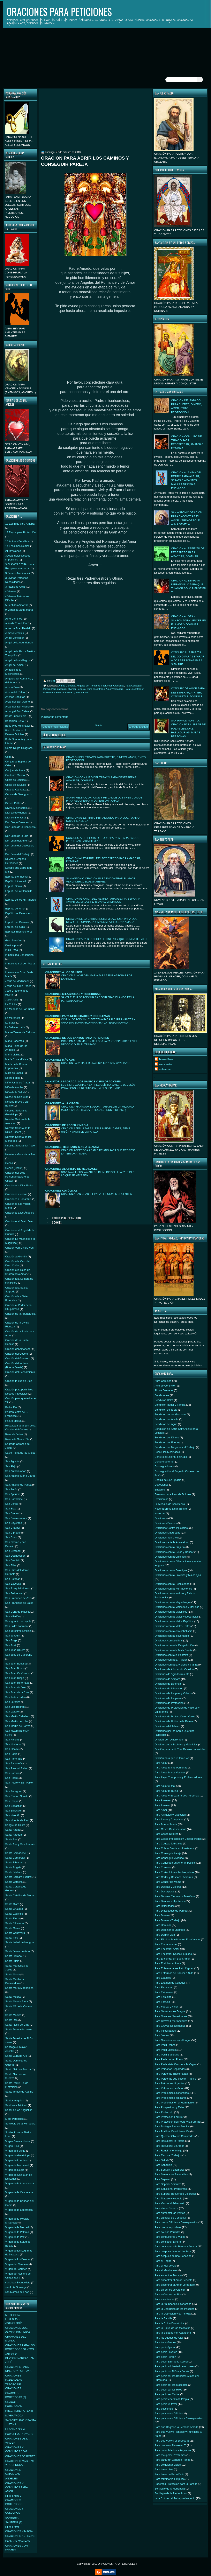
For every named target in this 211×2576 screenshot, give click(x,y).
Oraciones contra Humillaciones (173, 1588)
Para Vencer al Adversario (170, 2203)
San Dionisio (12, 1560)
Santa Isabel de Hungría (19, 1942)
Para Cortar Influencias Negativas (174, 1872)
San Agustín (12, 1461)
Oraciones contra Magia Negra (173, 1602)
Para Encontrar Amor (167, 1948)
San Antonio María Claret (20, 1475)
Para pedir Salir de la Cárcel (171, 2361)
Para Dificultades (165, 1905)
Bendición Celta (164, 1400)
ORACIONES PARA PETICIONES (59, 11)
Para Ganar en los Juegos (170, 2011)
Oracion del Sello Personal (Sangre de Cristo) (17, 1176)
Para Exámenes (164, 1992)
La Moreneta (12, 1017)
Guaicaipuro (12, 945)
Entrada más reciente (55, 726)
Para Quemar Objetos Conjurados (175, 2136)
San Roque (11, 1801)
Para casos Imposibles (168, 2227)
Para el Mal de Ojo (166, 2265)
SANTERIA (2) (13, 2522)
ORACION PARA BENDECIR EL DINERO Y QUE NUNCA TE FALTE (107, 939)
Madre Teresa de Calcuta (20, 1032)
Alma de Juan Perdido (18, 628)
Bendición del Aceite (167, 1419)
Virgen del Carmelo (16, 2264)
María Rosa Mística (16, 1059)
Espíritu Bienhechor (16, 876)
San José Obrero (15, 1650)
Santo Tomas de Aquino (19, 2091)
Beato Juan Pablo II (16, 716)
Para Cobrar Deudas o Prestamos (175, 1848)
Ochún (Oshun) (14, 1168)
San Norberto (13, 1744)
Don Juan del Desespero (20, 845)
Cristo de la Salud (15, 784)
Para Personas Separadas (170, 2069)
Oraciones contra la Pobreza (171, 1654)
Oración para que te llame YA (172, 1758)
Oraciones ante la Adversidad (172, 1542)
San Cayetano (13, 1522)
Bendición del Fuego (167, 1442)
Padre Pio (11, 1407)
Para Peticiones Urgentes (170, 2083)
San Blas (10, 1508)
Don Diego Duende (16, 822)
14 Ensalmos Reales (17, 545)
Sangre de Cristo (15, 1825)
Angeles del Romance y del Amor (94, 685)
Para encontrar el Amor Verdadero (175, 2284)
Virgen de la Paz (15, 2237)
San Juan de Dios (15, 1687)
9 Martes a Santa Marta (19, 609)
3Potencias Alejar (15, 586)
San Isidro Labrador (17, 1626)
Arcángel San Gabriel (17, 701)
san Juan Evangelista (17, 2282)
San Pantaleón (14, 1763)
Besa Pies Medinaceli (167, 1451)
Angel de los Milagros (18, 660)
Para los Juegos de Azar (169, 2337)
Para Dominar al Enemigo (170, 1929)
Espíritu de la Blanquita (18, 891)
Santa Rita (11, 2020)
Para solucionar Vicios (168, 2464)
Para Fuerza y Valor (166, 2006)
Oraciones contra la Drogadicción (174, 1645)
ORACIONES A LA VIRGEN (62, 1103)
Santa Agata (12, 1829)
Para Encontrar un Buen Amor (172, 1958)
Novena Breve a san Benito (171, 1508)
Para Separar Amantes (168, 2184)
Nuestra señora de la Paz (20, 1154)
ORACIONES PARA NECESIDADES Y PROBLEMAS (77, 1016)
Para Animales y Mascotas (170, 1814)
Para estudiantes (165, 2299)
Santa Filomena (14, 1923)
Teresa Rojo (166, 1059)
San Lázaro (12, 1711)
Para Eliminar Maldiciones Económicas (177, 1939)
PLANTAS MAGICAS (17, 2540)
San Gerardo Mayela (17, 1611)
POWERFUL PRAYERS (19, 2433)
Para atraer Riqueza (166, 2208)
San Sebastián (14, 1805)
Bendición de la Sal (166, 1409)
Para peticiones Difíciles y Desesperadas (179, 2418)
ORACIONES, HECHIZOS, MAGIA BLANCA (72, 1147)
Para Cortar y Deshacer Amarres (174, 1877)
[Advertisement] (105, 55)
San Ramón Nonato (17, 1796)
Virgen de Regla (14, 2169)
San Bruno (11, 1513)
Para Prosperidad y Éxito (169, 2107)
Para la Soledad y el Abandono (173, 2332)
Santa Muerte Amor (16, 2001)
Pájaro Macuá (13, 1420)
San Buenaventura (16, 1518)
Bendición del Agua (166, 1424)
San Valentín (12, 1815)
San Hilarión (12, 1616)
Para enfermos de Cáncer (170, 2289)
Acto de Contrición (165, 1385)
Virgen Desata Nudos (17, 2141)
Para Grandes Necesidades (171, 2016)
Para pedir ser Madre (167, 2394)
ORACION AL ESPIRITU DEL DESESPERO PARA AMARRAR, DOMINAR (188, 552)
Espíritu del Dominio (17, 922)
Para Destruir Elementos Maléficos (175, 1896)
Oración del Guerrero (17, 1358)
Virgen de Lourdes (16, 2160)
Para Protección (164, 2112)
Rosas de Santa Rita (17, 1439)
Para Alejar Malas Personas (171, 1767)
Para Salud (161, 2160)
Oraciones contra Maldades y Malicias (177, 1606)
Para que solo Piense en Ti (170, 2445)
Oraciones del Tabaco (167, 1726)
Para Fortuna (162, 2001)
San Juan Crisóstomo (18, 1673)
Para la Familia (163, 2318)
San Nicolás (12, 1739)
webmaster (165, 1069)
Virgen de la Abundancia (19, 2183)
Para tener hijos (164, 2469)
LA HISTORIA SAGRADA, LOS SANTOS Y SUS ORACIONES (83, 1081)
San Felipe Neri (14, 1593)
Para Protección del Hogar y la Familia (177, 2121)
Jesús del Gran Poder (18, 985)
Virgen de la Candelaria (19, 2192)
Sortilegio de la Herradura (170, 2488)
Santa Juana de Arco (17, 1951)
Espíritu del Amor (15, 908)
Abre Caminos (163, 1380)
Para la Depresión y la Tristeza (173, 2313)
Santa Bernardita (15, 1857)
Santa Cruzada (14, 1908)
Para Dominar (163, 1925)
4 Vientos (10, 591)
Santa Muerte (13, 1996)
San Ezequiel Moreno (18, 1588)
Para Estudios (163, 1977)
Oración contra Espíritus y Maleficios (176, 1744)
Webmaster (165, 1064)
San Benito (11, 1503)
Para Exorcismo (164, 1987)
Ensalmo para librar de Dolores (173, 1494)
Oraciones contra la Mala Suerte (174, 1650)
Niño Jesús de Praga (17, 1082)
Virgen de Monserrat (17, 2165)
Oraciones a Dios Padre (19, 1185)
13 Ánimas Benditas (17, 541)
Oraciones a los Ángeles (19, 1212)
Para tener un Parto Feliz (169, 2474)
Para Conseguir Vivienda (169, 1857)
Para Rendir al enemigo (168, 2150)
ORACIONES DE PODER (20, 2456)
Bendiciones (162, 1395)
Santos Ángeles (14, 2100)
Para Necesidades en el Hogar (173, 2040)
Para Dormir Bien (165, 1934)
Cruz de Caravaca (16, 789)
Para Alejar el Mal (165, 1785)
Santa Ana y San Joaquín (20, 1844)
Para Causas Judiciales (168, 1843)
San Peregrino (13, 1791)
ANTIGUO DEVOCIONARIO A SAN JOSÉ (19, 2358)
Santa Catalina (14, 1881)
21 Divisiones (13, 550)
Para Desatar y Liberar (168, 1886)
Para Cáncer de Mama (168, 1881)
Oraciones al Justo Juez (19, 1221)
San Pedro (11, 1777)
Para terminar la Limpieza (170, 2478)
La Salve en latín (15, 1027)
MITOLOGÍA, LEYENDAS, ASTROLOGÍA (14, 2319)
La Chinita (11, 1004)
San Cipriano (13, 1532)
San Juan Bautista (16, 1663)
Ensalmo (160, 1489)
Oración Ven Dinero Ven (169, 1739)
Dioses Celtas (13, 803)
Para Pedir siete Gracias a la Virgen (176, 2064)
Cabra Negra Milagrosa (19, 747)
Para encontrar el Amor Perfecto (174, 2280)
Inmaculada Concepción (19, 954)
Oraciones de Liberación (169, 1688)
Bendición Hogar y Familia (170, 1404)
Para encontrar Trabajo (168, 2275)
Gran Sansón (13, 940)
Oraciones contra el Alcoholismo (174, 1631)
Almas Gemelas (164, 1390)
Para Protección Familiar (169, 2116)
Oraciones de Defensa (168, 1683)
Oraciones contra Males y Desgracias (177, 1616)
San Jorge (11, 1640)
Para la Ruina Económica (169, 2323)
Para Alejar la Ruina (166, 1790)
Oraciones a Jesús (16, 1194)
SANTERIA (11, 2517)
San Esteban (13, 1578)
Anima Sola (12, 687)
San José (10, 1645)
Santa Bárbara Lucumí (18, 1876)
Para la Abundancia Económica (173, 2303)
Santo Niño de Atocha (18, 2069)
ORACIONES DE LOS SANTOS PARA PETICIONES (77, 1037)
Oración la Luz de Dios (18, 1380)
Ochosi (9, 1163)
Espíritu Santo (13, 886)
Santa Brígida (13, 1867)
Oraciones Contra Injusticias (171, 1527)
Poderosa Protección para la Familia (176, 2483)
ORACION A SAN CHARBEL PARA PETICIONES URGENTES (96, 1194)
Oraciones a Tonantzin (18, 1199)
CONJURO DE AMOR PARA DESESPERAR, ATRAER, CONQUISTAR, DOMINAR (188, 692)
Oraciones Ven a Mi (166, 1537)
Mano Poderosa (14, 1040)
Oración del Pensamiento (20, 1372)
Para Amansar (163, 1800)
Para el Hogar (163, 2260)
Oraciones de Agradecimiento (172, 1674)
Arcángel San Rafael (17, 711)
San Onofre (12, 1749)
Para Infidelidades (165, 2030)
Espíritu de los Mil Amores (20, 899)
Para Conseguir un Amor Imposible (175, 1862)
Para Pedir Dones (165, 2044)
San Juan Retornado (17, 1682)
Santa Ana (11, 1839)
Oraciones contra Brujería (170, 1547)
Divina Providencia (16, 812)
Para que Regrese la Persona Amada (176, 2427)
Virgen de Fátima (15, 2150)
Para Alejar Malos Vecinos (170, 1772)
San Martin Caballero (17, 1716)
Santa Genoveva (15, 1932)
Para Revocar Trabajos (168, 2155)
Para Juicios (162, 2035)
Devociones (161, 1484)
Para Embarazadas (166, 1944)
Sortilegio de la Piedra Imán (171, 2493)
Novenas (160, 1513)
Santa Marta (12, 1974)
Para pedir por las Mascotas (171, 2384)
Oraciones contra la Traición (171, 1659)
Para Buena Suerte (166, 1824)
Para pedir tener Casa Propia (172, 2399)
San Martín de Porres (17, 1725)
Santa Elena (12, 1918)
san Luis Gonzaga (16, 2287)
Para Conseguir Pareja (168, 1853)
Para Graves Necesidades (170, 2025)
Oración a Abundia (16, 1256)
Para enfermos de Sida (168, 2294)
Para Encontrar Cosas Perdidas (173, 1953)
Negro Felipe (13, 1077)
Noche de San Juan (17, 1096)
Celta (8, 756)
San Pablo (11, 1753)
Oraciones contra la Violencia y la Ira (176, 1664)
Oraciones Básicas (166, 1523)
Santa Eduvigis (14, 1913)
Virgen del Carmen (16, 2268)
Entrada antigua (138, 726)
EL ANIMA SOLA (15, 2429)
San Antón (11, 1489)
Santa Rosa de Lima (17, 2024)
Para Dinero (162, 1915)
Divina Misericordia (16, 807)
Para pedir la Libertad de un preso (175, 2366)
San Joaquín (12, 1635)
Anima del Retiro (15, 692)
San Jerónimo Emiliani (18, 1630)
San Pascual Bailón (16, 1768)
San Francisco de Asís (18, 1598)
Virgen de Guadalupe (17, 2155)
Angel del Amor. (14, 664)
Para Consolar (163, 1867)
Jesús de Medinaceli (17, 981)
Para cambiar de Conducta (170, 2217)
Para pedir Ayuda (165, 2347)
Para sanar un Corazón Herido (172, 2459)
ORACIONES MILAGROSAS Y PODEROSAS (73, 994)
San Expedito (13, 1583)
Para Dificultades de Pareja (171, 1910)
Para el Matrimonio (166, 2270)
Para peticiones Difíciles (169, 2413)
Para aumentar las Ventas (170, 2212)
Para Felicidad (163, 1996)
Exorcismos (161, 1499)
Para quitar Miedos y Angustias (173, 2450)
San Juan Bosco (15, 1668)
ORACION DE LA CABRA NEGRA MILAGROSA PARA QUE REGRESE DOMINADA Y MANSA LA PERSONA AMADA (101, 920)
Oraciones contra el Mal (169, 1640)
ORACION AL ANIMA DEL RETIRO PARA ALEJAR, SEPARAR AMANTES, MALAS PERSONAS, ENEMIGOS (186, 480)
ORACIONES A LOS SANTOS (63, 972)
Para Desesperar (165, 1891)
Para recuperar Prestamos (170, 2455)
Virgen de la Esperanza (19, 2209)
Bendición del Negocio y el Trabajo (175, 1447)
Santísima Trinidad (16, 2105)
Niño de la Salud (15, 1092)
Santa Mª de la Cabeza (18, 2006)
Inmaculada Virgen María (20, 963)
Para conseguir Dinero (168, 2241)
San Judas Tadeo (15, 1697)
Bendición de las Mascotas (170, 1414)
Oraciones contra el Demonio (172, 1635)
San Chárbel (12, 1527)
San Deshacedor (15, 1555)
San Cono (11, 1537)
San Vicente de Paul (17, 1820)
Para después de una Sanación (173, 2255)
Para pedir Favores (166, 2351)
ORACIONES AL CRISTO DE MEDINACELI (71, 1168)
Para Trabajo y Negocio (168, 2198)
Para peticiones (164, 2408)
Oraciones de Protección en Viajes (175, 1716)
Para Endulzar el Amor (168, 1963)
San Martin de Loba (16, 1721)
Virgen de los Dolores (18, 2259)
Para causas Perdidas (168, 2232)
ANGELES (11, 2478)
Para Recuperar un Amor (169, 2145)
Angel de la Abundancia (19, 642)
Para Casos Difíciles (167, 1833)
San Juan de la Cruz (17, 1692)
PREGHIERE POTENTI (19, 2410)
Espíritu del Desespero (18, 913)
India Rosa (11, 949)
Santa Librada (13, 1955)
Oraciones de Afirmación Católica (174, 1669)
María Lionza (13, 1054)
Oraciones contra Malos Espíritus (174, 1621)
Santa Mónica (13, 2015)
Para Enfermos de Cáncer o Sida (174, 1973)
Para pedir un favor (166, 2404)
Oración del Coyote (16, 1353)
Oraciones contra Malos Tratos (173, 1626)
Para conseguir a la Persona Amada (176, 2246)
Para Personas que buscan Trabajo (175, 2078)
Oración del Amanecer (18, 1348)
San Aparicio (12, 1494)
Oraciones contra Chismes (170, 1556)
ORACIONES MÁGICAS (60, 1059)
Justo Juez (11, 999)
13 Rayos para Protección (20, 532)
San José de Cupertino (18, 1654)
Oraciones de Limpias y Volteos (173, 1693)
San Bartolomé (14, 1499)
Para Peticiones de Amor (169, 2088)
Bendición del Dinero (167, 1437)
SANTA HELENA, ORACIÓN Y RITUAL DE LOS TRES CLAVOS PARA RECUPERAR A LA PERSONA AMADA (104, 799)
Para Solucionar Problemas (171, 2188)
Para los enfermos (165, 2342)
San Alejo (10, 1466)
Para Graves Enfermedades (171, 2021)
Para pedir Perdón (165, 2356)
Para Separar (163, 2179)
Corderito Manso (15, 775)
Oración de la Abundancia (20, 1313)
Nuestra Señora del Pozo (20, 1145)
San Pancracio (14, 1758)
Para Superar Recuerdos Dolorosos (176, 2193)
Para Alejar (161, 1762)
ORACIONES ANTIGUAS (20, 2535)
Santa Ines (11, 1937)
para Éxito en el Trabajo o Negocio (175, 2498)
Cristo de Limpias (15, 779)
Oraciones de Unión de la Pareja (174, 1721)
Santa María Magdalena (19, 1987)
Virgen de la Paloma (17, 2232)
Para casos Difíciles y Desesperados (176, 2222)
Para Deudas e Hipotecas (170, 1901)
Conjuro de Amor (165, 1461)
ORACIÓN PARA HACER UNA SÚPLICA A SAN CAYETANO (95, 1063)
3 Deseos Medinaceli (17, 573)
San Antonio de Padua (18, 1484)
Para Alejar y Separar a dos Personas (177, 1795)
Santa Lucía (12, 1960)
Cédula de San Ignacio (168, 1479)
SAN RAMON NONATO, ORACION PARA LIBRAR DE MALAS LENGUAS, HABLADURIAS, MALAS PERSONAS (188, 728)
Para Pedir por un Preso (169, 2059)
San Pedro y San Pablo (19, 1782)
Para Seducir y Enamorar (169, 2169)
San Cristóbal (13, 1550)
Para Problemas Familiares (171, 2097)
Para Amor (161, 1809)
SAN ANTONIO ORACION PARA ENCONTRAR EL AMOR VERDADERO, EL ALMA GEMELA (100, 880)
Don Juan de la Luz (16, 835)
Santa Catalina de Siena (19, 1895)
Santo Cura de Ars (16, 2055)
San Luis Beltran (15, 1706)
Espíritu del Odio (15, 926)
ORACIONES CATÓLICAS (61, 1190)
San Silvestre (13, 1810)
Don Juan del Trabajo (17, 854)
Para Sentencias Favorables (171, 2174)
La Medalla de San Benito (170, 1504)
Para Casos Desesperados (170, 1829)
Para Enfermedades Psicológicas (174, 1968)
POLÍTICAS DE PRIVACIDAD (66, 1218)
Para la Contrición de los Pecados (175, 2308)
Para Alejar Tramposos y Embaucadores (178, 1777)
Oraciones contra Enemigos (171, 1570)
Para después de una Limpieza (173, 2251)
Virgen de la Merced (17, 2227)
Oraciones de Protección (169, 1702)
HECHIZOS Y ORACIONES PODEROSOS (13, 2500)
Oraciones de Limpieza (168, 1698)
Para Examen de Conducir (170, 1982)
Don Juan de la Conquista (20, 827)
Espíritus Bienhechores (18, 931)
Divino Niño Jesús (16, 817)
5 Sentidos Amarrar (16, 605)
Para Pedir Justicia (166, 2049)
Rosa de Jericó (14, 1434)
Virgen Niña (12, 2146)
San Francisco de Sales (19, 1602)
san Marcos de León (17, 2292)
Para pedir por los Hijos (168, 2389)
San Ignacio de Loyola (18, 1621)
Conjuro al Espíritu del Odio (171, 1456)
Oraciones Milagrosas (167, 1532)
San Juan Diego (14, 1678)
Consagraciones (164, 1466)
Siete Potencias (14, 2118)
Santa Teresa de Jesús (18, 2029)
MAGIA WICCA (14, 2415)
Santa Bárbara (13, 1872)
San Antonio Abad (15, 1471)
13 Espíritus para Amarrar (20, 523)
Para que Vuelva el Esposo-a (172, 2440)
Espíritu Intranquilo (16, 881)
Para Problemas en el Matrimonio (174, 2102)
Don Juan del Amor (16, 840)
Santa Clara (12, 1904)
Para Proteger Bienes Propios (172, 2126)
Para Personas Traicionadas (171, 2073)
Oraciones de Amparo (167, 1679)
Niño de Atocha (14, 1087)
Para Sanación (163, 2164)
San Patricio (12, 1773)
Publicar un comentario (54, 716)
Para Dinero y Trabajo (167, 1920)
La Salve (10, 1022)
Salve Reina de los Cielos (20, 1452)
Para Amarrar (162, 1805)
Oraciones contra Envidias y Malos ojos (178, 1575)
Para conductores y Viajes (170, 2236)
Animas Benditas (15, 696)
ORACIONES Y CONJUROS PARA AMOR (16, 2487)
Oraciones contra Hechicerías (172, 1583)
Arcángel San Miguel (17, 706)
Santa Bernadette (15, 1853)
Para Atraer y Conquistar (169, 1819)
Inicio (98, 725)
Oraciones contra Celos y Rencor (174, 1552)
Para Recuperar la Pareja (169, 2140)
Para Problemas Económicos (172, 2092)
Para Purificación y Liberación (172, 2131)
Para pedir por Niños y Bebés (172, 2371)
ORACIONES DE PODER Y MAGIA (66, 1125)
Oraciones (161, 1518)
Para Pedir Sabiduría (167, 2054)
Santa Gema (12, 1928)
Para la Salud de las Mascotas (172, 2328)
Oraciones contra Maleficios (171, 1611)
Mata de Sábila (14, 1072)
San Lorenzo (12, 1701)
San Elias (10, 1565)
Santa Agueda (13, 1834)
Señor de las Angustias (18, 2109)
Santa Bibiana (13, 1862)
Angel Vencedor (14, 637)
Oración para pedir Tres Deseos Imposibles (180, 1749)
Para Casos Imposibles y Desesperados (178, 1838)
